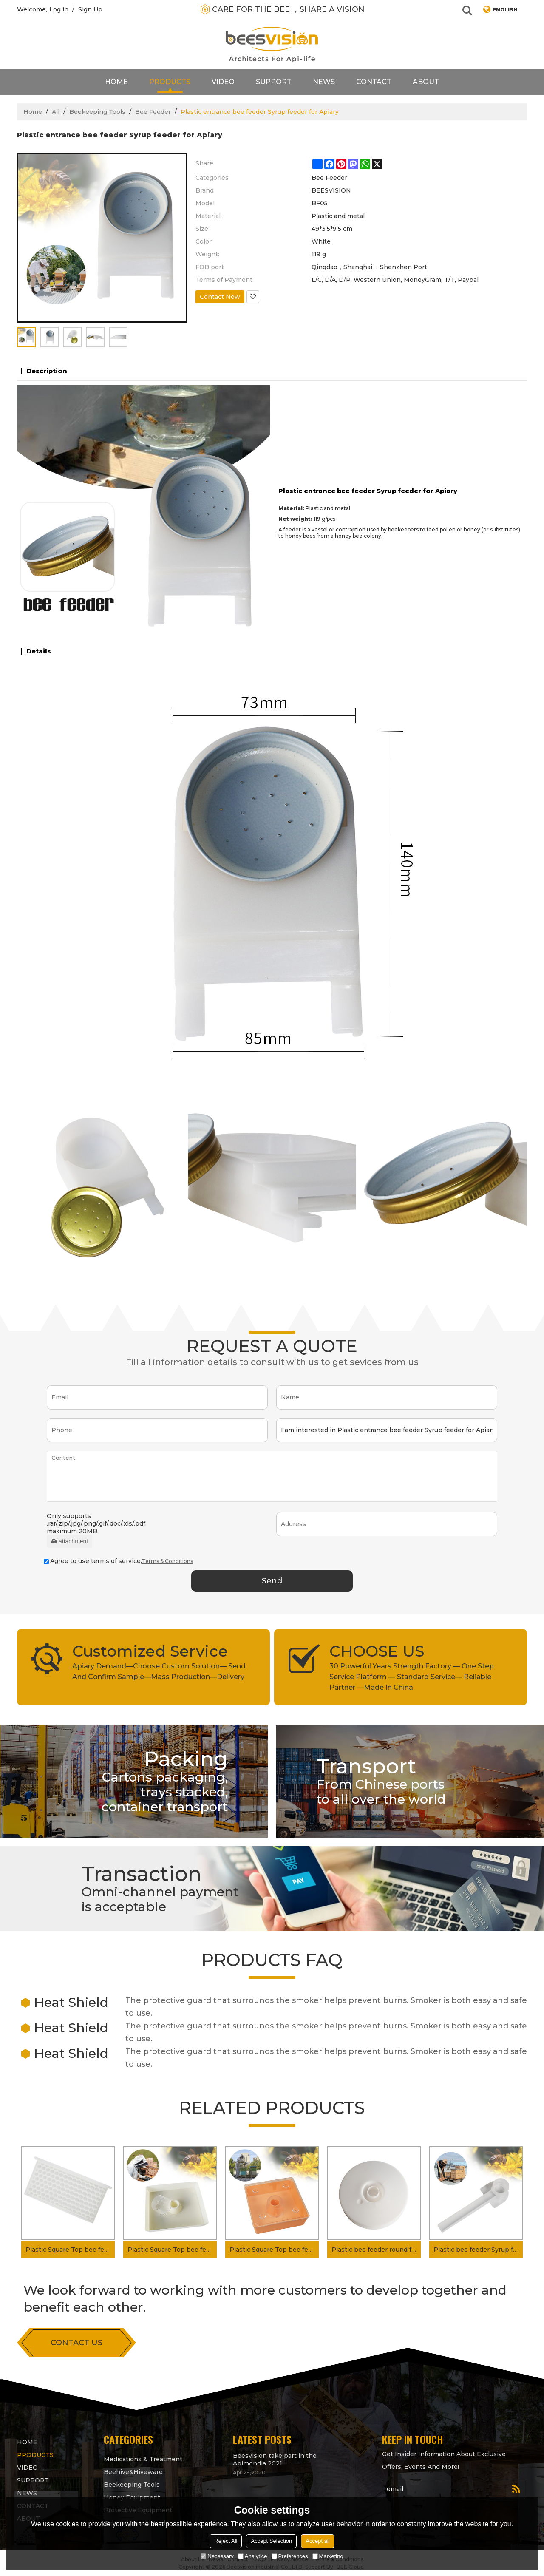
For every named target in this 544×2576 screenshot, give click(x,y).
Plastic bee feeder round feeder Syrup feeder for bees (376, 2249)
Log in (58, 9)
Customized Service (150, 1651)
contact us (76, 2342)
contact (373, 82)
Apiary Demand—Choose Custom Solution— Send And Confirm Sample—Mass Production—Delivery (159, 1671)
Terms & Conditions (167, 1561)
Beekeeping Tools (97, 112)
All (56, 112)
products (169, 82)
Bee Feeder (153, 112)
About (426, 82)
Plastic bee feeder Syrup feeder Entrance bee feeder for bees (478, 2249)
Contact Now (220, 297)
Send (272, 1581)
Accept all (317, 2541)
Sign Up (90, 9)
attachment (69, 1541)
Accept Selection (271, 2541)
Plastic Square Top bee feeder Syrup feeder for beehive (274, 2249)
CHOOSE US (376, 1651)
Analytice (252, 2556)
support (274, 82)
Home (116, 82)
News (324, 82)
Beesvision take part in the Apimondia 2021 (275, 2459)
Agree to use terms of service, (118, 1561)
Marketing (327, 2556)
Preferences (290, 2556)
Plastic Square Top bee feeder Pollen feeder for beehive (70, 2249)
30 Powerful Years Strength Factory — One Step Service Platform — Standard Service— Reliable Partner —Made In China (411, 1676)
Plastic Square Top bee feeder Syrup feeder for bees (172, 2249)
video (223, 82)
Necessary (217, 2556)
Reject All (225, 2541)
